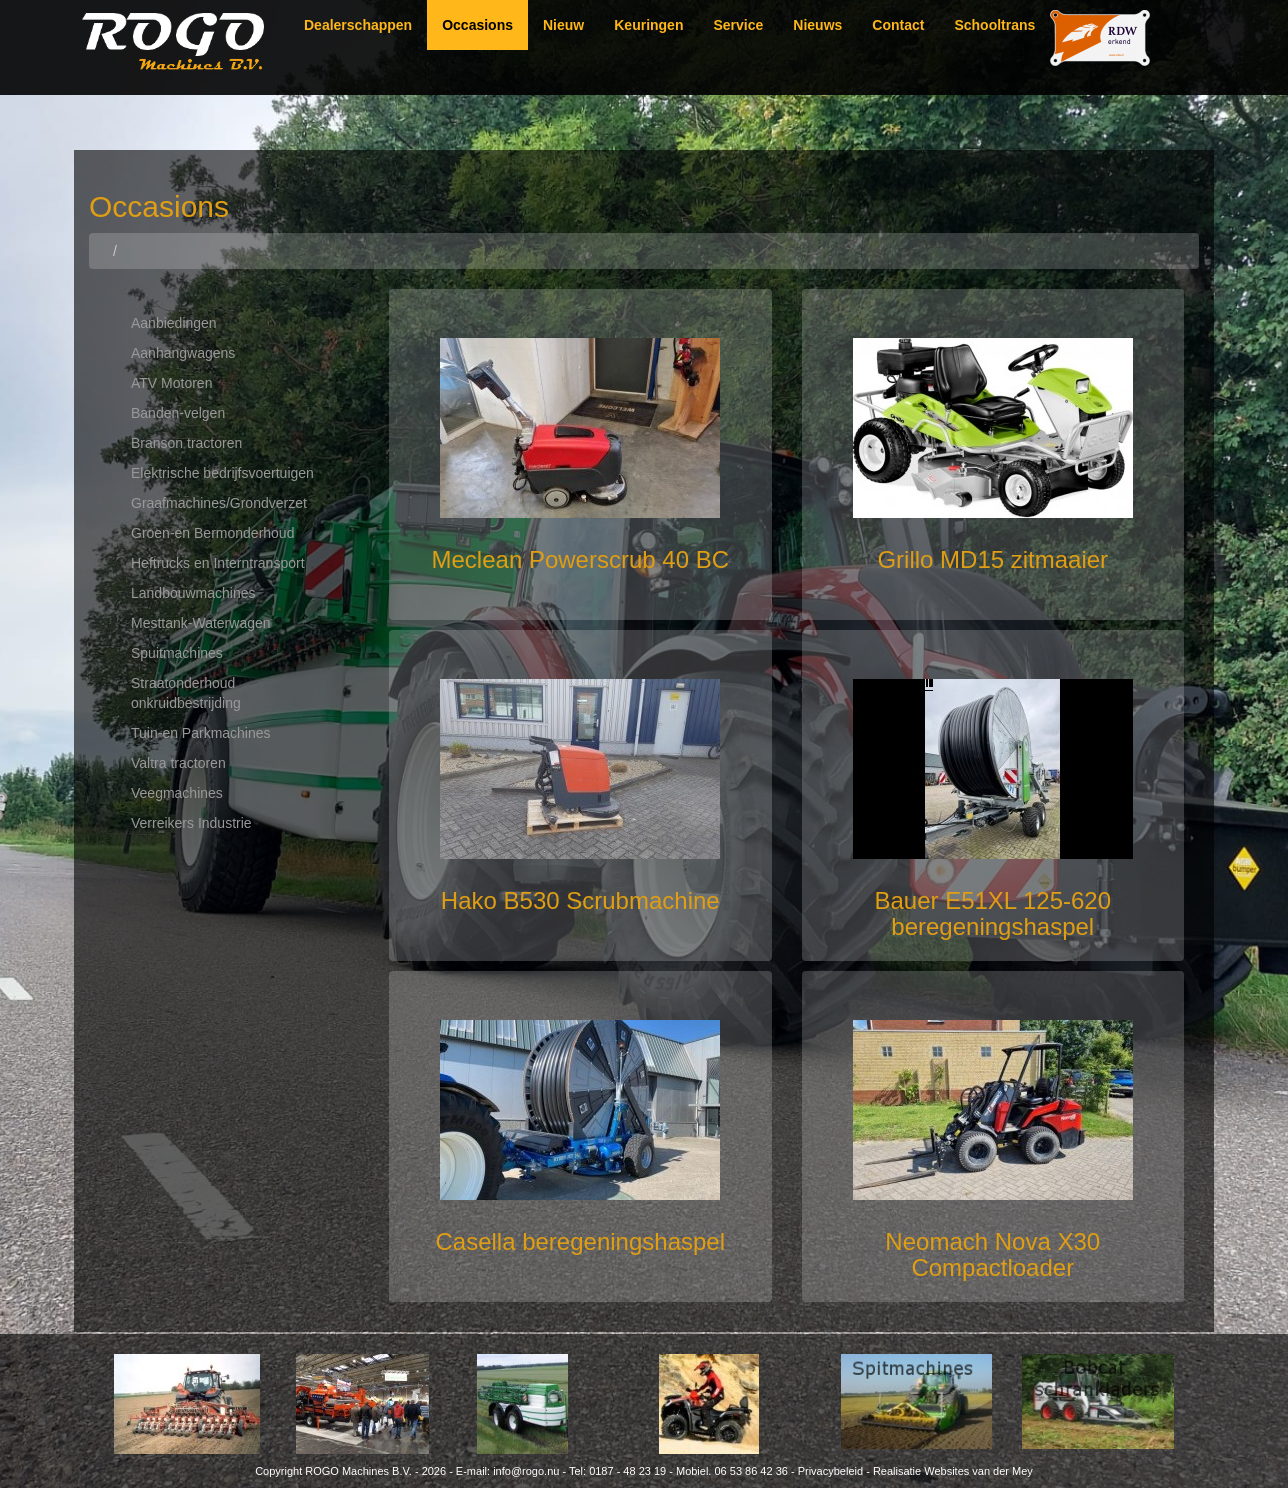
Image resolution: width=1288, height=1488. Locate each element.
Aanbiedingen (174, 323)
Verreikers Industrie (191, 823)
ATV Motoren (171, 383)
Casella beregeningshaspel (580, 1241)
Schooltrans (994, 25)
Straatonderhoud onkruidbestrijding (186, 693)
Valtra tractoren (178, 763)
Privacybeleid (830, 1471)
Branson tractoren (186, 443)
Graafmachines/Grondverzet (219, 503)
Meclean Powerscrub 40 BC (580, 559)
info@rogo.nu (526, 1471)
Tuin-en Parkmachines (201, 733)
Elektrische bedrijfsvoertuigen (222, 473)
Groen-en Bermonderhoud (212, 533)
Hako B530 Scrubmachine (580, 900)
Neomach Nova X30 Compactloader (992, 1254)
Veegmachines (177, 793)
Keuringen (648, 25)
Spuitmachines (177, 653)
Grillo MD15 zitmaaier (992, 559)
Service (738, 25)
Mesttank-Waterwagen (201, 623)
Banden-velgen (178, 413)
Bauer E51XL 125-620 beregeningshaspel (992, 913)
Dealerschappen (358, 25)
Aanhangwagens (183, 353)
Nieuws (817, 25)
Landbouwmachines (193, 593)
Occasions (477, 25)
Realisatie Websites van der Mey (953, 1471)
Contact (898, 25)
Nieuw (563, 25)
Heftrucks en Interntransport (218, 563)
